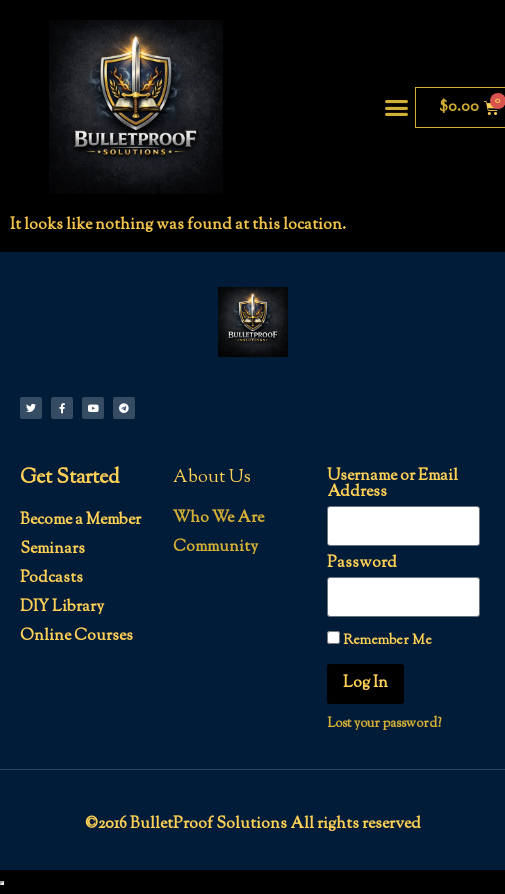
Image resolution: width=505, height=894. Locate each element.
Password (362, 564)
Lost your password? (384, 724)
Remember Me (379, 640)
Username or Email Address (392, 485)
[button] (397, 107)
